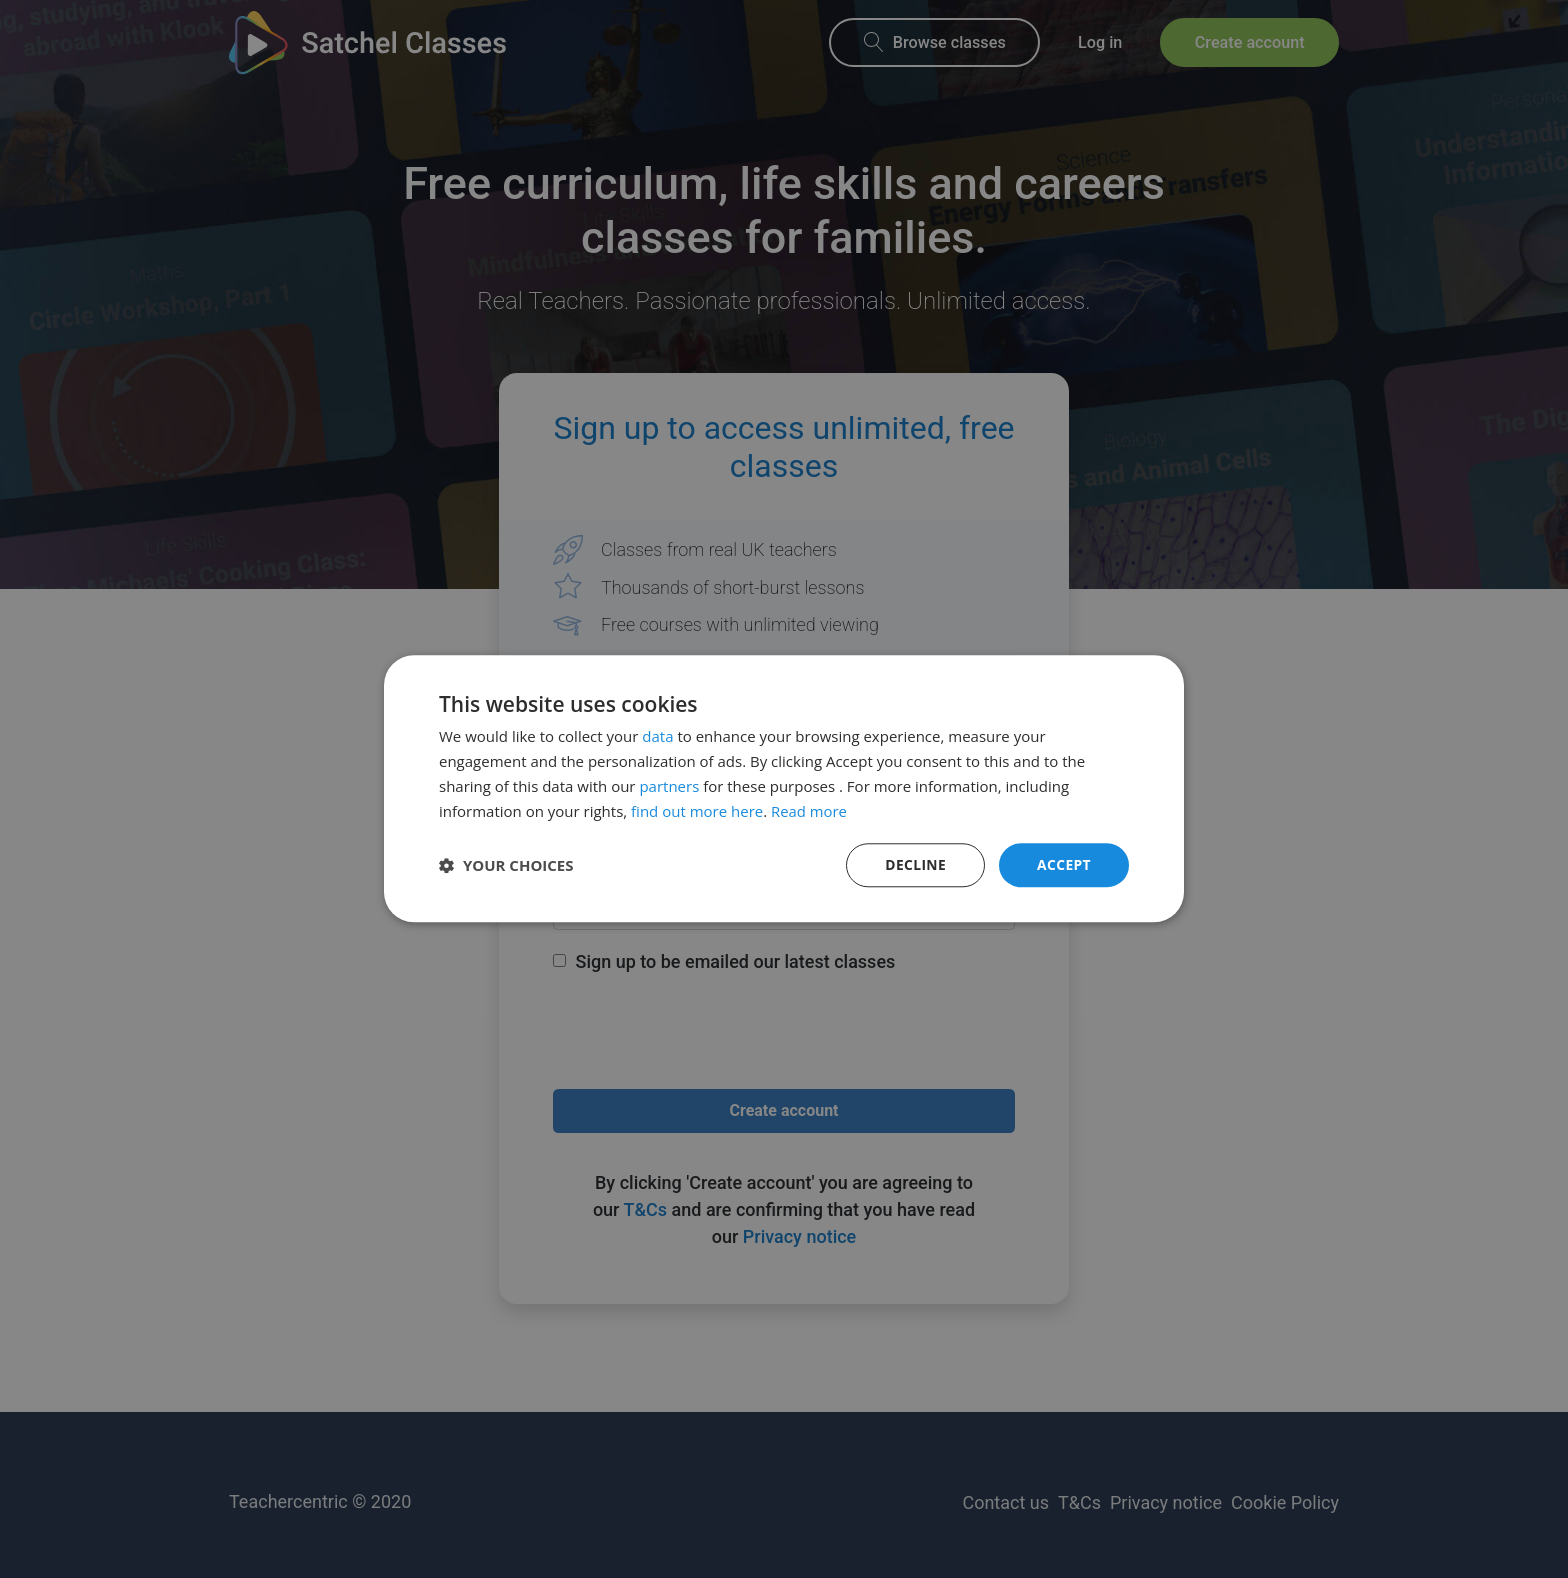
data (657, 736)
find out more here (697, 811)
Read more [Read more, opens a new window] (809, 811)
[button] (506, 866)
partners (669, 786)
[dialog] (784, 789)
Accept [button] (1063, 864)
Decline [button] (915, 864)
